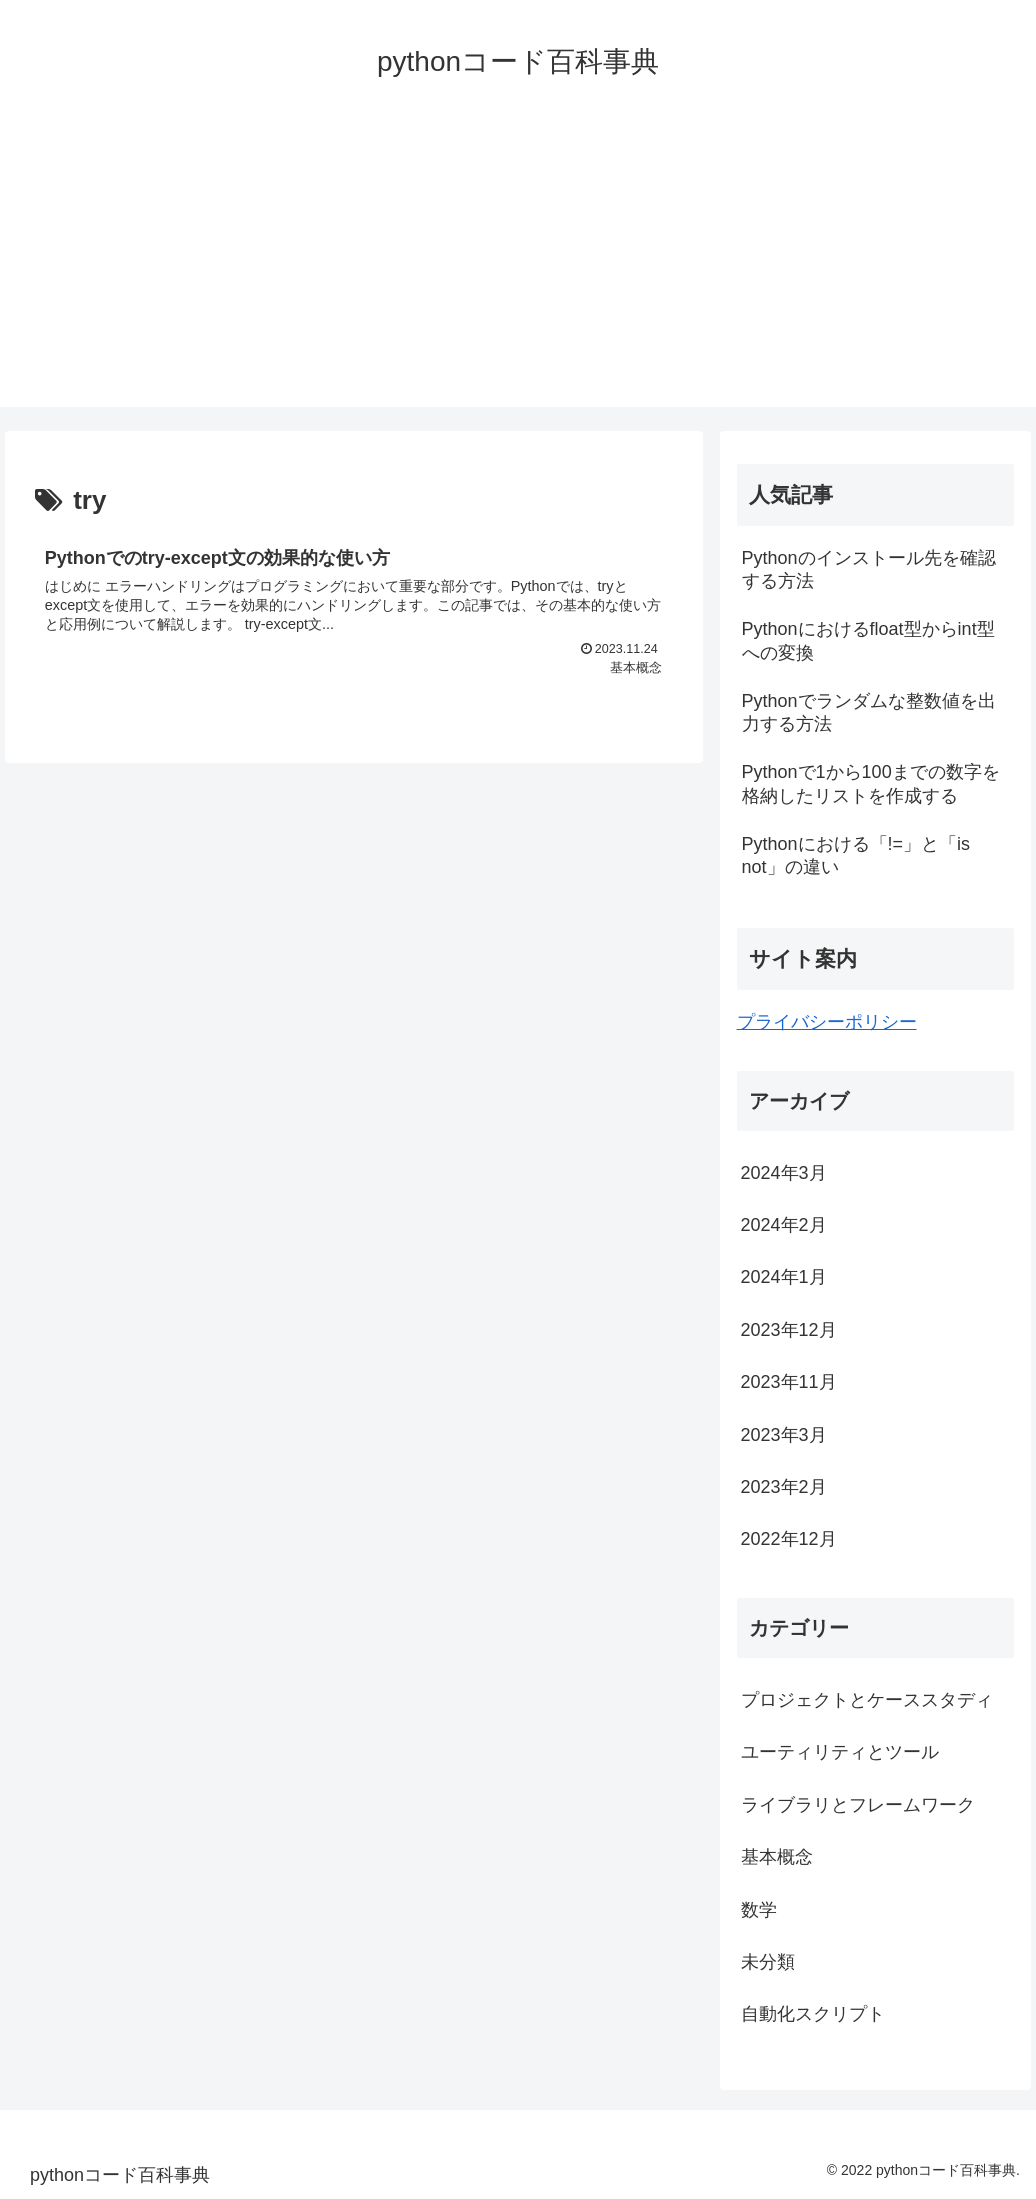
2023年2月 (784, 1487)
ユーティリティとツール (840, 1752)
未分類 (768, 1962)
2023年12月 (789, 1330)
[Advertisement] (518, 267)
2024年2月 (784, 1225)
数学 (759, 1910)
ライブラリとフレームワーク (858, 1805)
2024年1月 (784, 1277)
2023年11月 (789, 1382)
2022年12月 (789, 1539)
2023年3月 (784, 1435)
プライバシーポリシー (827, 1022)
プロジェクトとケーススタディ (867, 1700)
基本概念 (777, 1857)
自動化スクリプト (813, 2014)
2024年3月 (784, 1173)
